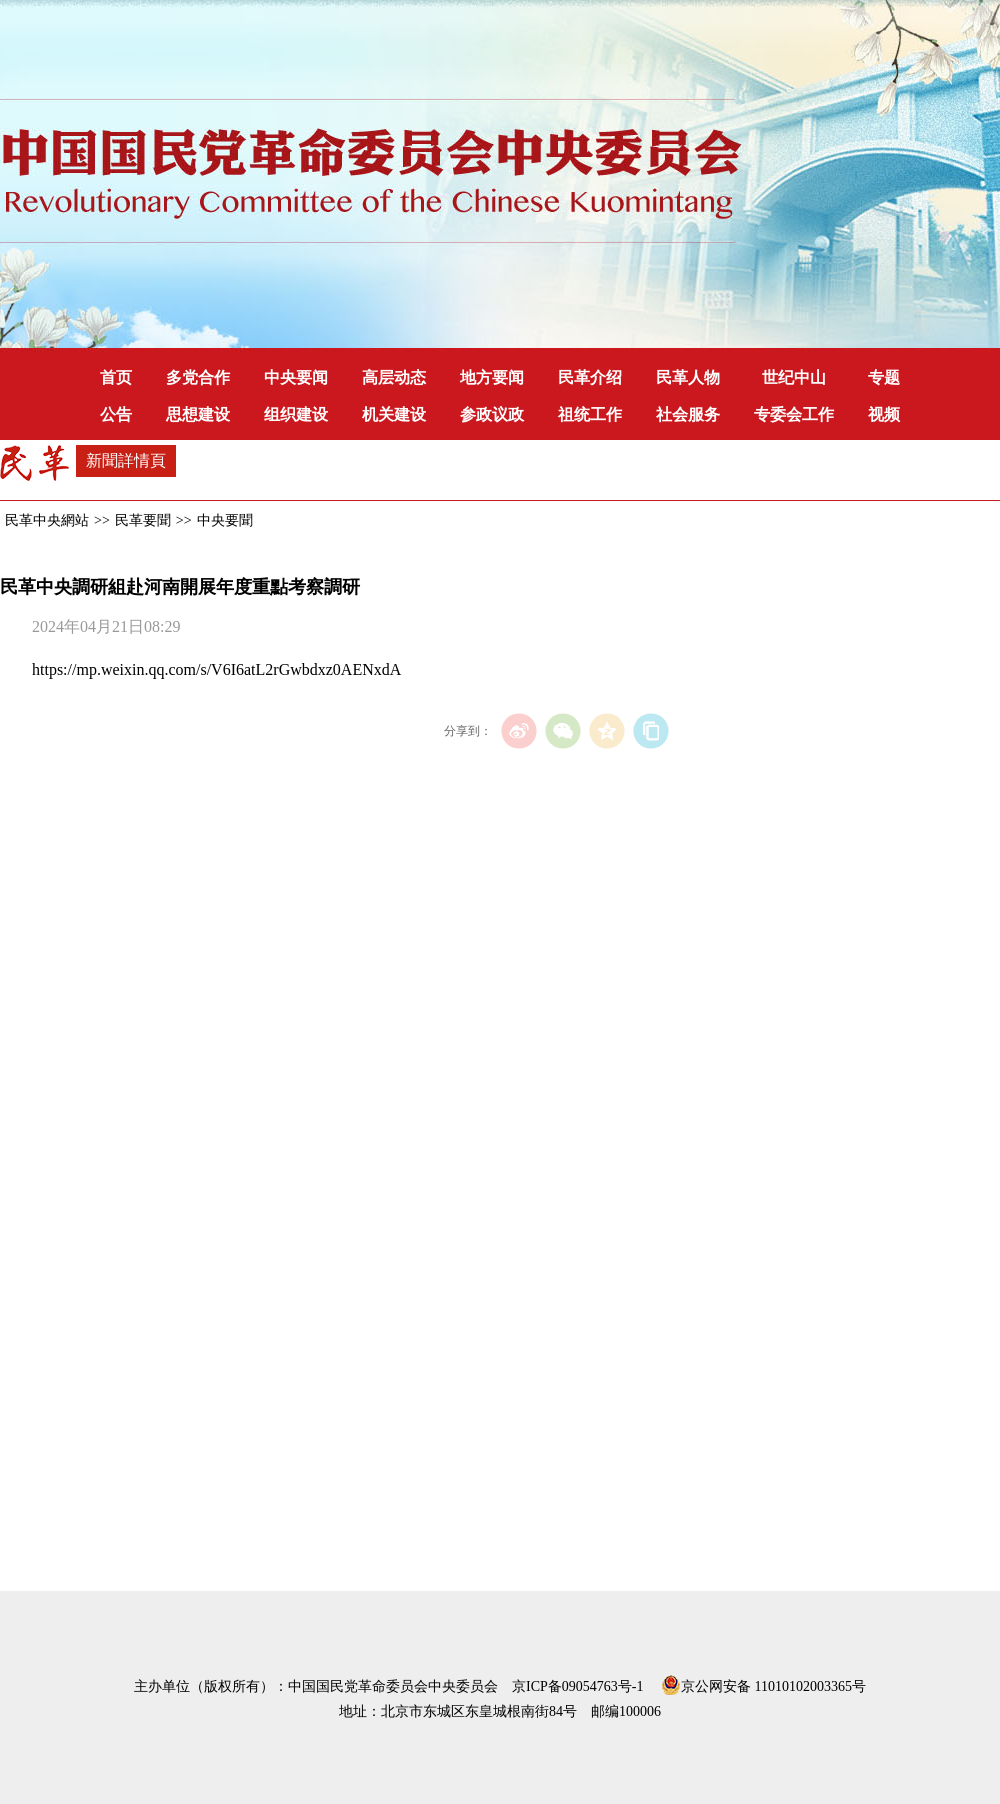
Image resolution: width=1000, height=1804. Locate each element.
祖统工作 (590, 414)
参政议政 (492, 414)
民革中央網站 (47, 520)
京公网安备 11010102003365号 (763, 1683)
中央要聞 (225, 520)
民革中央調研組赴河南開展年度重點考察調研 (180, 587)
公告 (116, 414)
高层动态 (394, 377)
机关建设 (394, 414)
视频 (884, 414)
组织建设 (296, 414)
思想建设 (198, 414)
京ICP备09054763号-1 (577, 1686)
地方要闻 (492, 377)
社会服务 (688, 414)
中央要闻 (296, 377)
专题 (884, 377)
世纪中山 (794, 377)
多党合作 (198, 377)
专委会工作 (794, 414)
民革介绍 (590, 377)
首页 (116, 377)
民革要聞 (143, 520)
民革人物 (688, 377)
